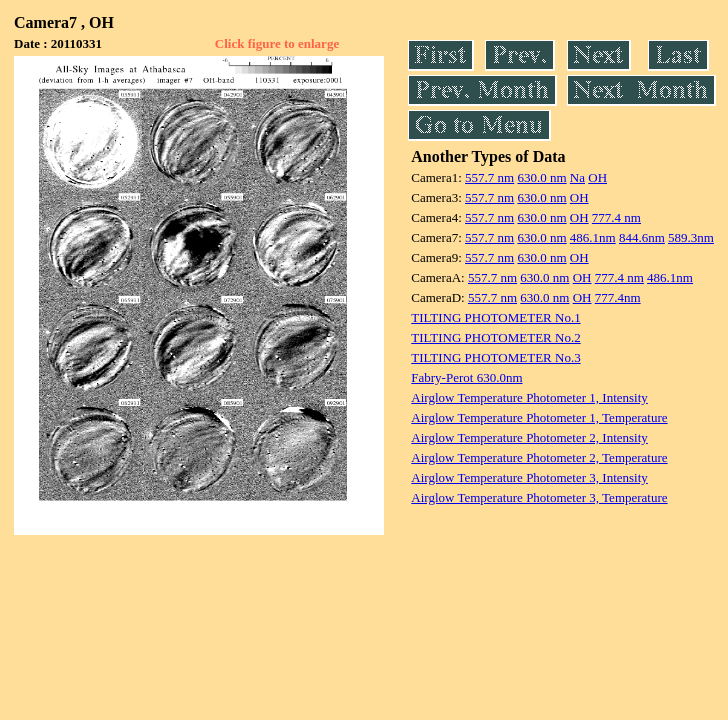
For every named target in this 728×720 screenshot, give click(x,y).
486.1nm (593, 237)
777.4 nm (616, 217)
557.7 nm (489, 177)
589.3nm (691, 237)
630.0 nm (541, 177)
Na (577, 177)
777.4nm (618, 297)
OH (597, 177)
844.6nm (642, 237)
